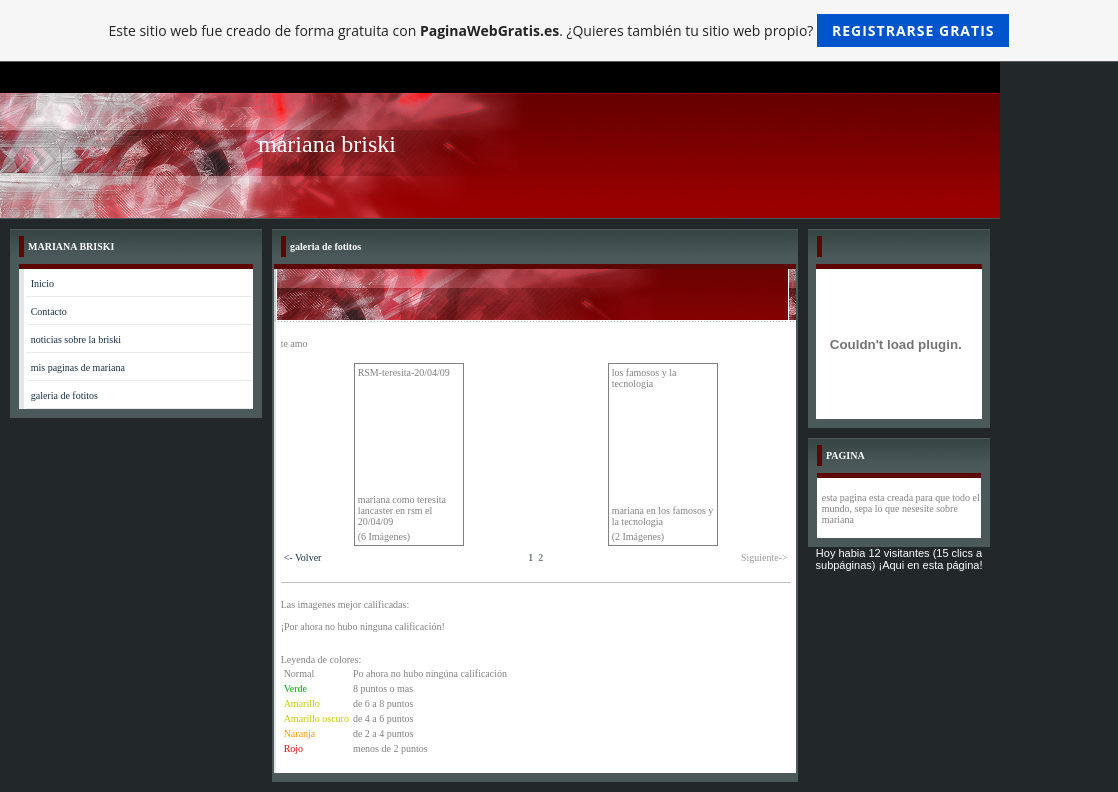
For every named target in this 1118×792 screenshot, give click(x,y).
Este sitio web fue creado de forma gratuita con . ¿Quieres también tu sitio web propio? (559, 30)
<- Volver (303, 557)
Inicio (42, 283)
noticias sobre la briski (76, 339)
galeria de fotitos (64, 395)
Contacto (49, 311)
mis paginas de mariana (78, 367)
